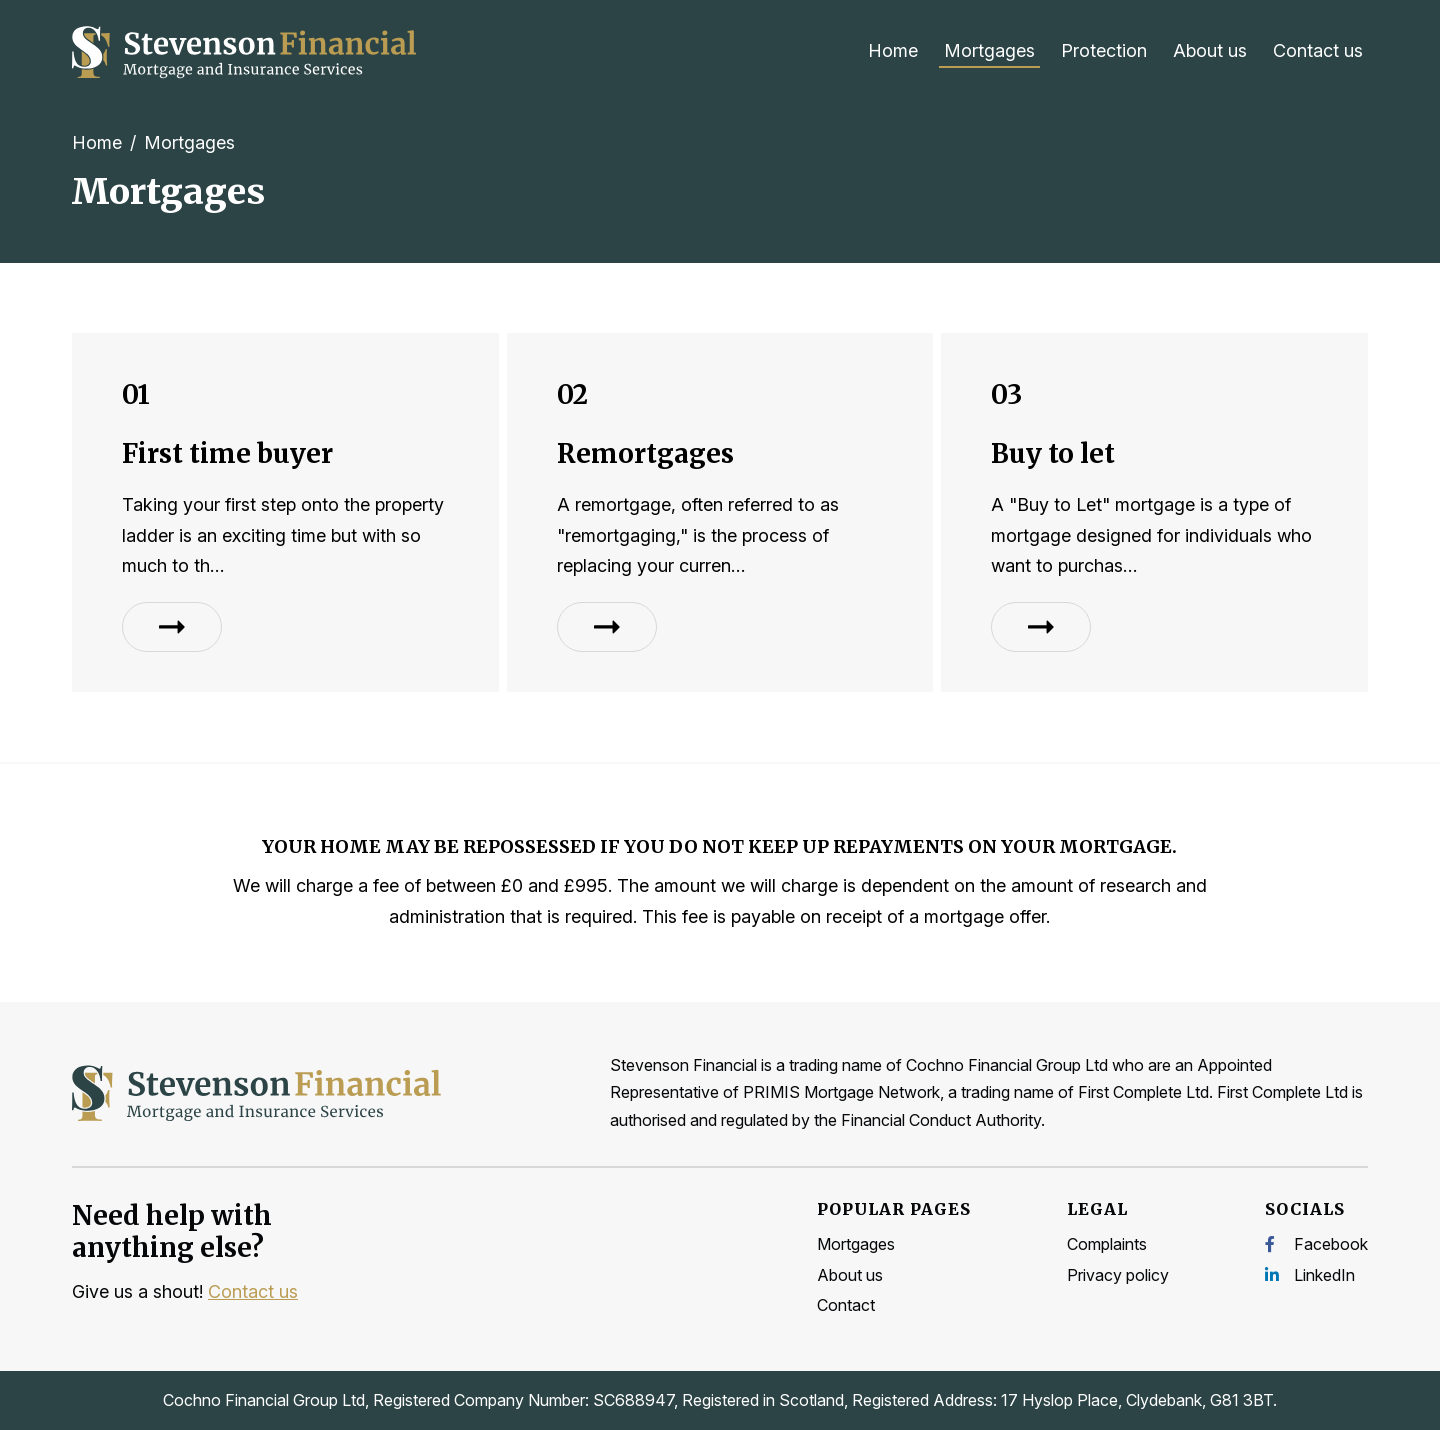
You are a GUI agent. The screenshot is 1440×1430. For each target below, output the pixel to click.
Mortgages (989, 50)
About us (1210, 50)
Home (893, 50)
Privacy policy (1118, 1275)
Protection (1104, 50)
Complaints (1107, 1244)
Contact (846, 1305)
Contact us (1318, 50)
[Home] (246, 52)
